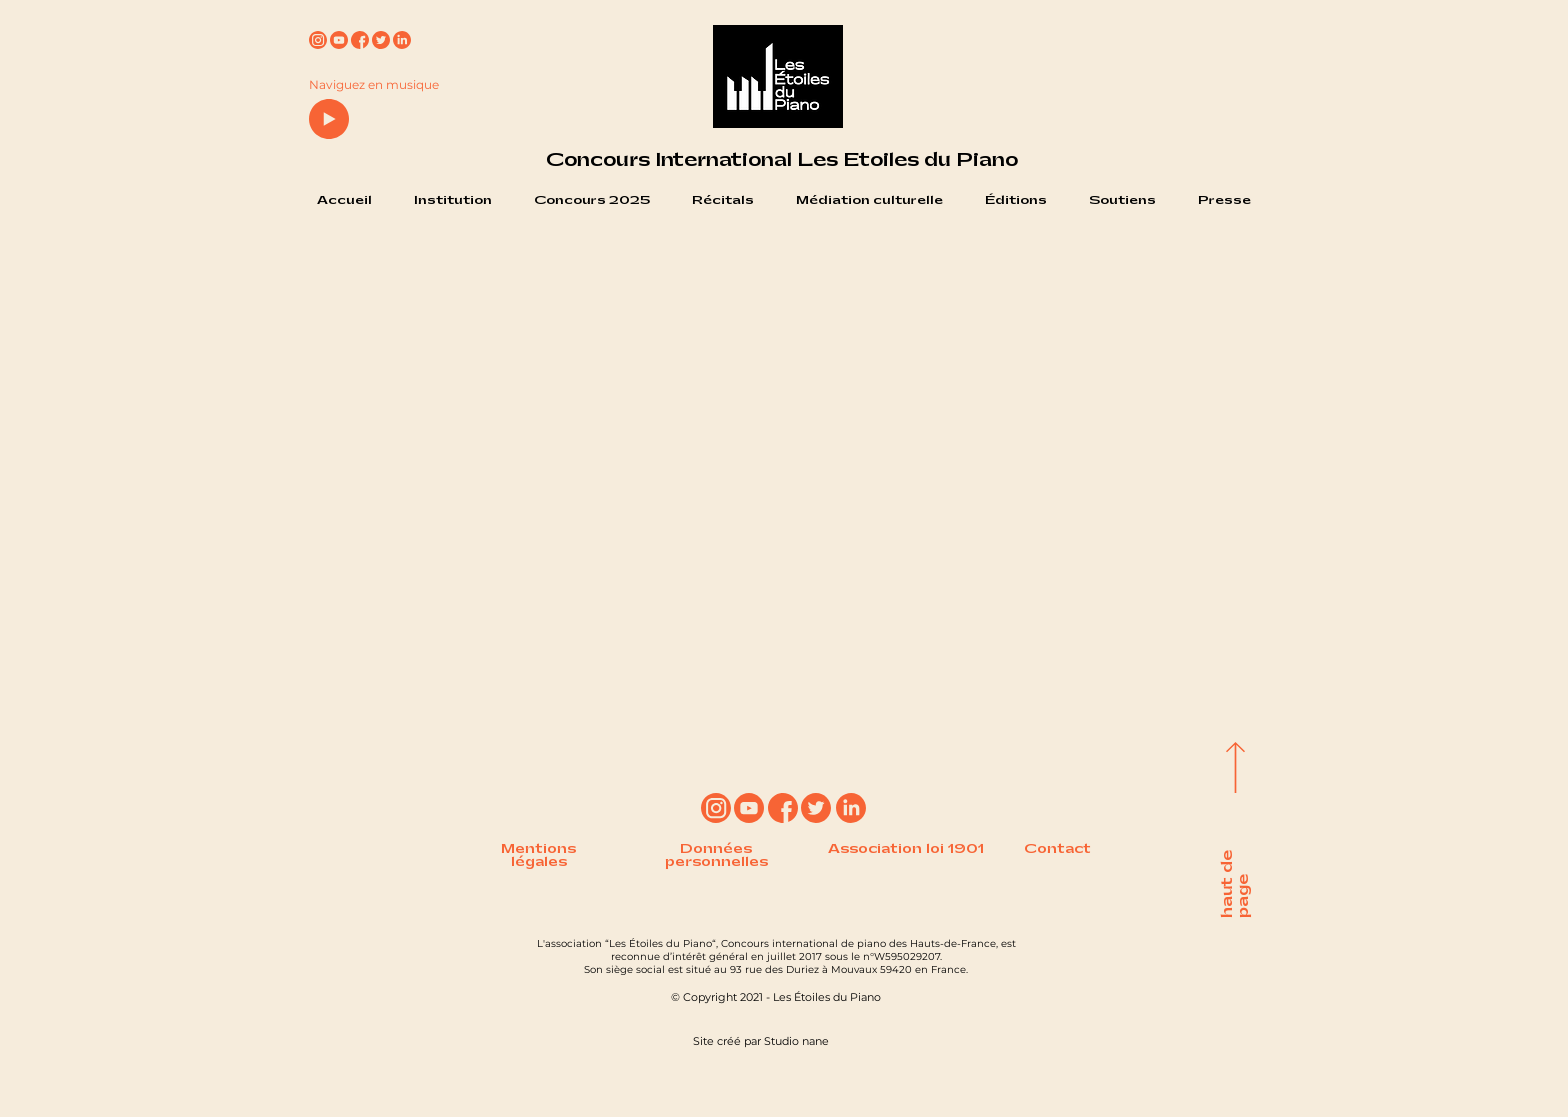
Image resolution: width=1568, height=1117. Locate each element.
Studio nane (796, 1041)
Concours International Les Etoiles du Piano (782, 160)
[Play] (329, 119)
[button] (453, 200)
